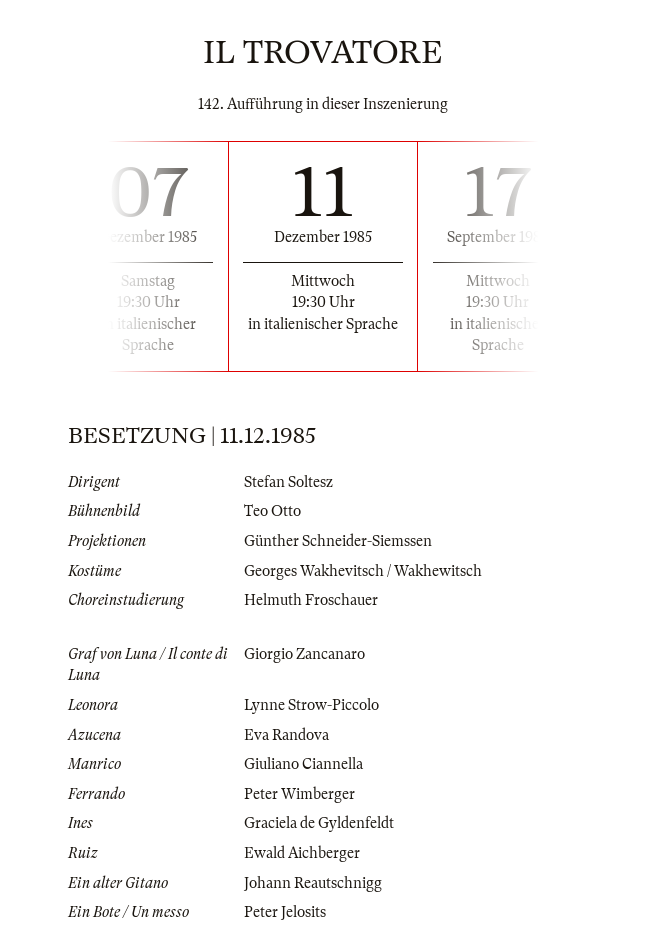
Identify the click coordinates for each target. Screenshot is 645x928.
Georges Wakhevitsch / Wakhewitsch (363, 571)
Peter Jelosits (285, 912)
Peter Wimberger (299, 794)
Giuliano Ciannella (303, 764)
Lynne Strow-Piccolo (311, 705)
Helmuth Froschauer (311, 600)
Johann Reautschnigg (313, 883)
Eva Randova (286, 735)
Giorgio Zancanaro (304, 654)
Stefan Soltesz (288, 482)
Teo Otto (272, 511)
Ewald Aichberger (302, 853)
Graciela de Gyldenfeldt (319, 823)
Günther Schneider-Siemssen (338, 541)
